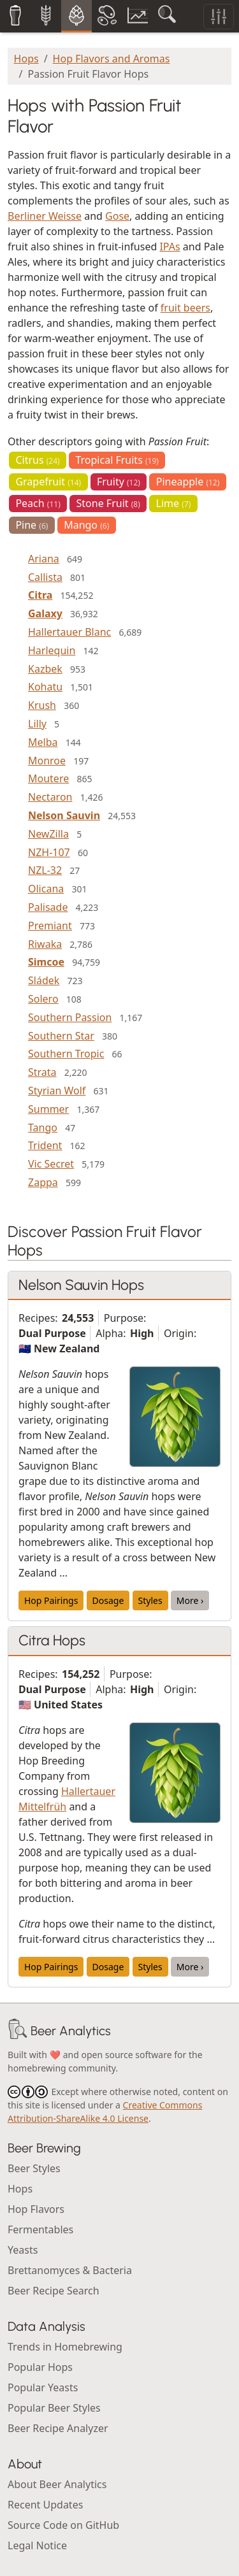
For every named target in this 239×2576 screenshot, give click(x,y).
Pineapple (188, 482)
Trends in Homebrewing (65, 2347)
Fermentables (40, 2229)
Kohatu (45, 687)
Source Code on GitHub (63, 2525)
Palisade (48, 907)
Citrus (37, 460)
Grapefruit (48, 482)
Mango (86, 525)
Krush (42, 705)
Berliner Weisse (45, 216)
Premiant (50, 926)
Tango (42, 1127)
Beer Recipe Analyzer (58, 2428)
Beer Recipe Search (53, 2291)
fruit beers (185, 308)
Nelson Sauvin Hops (81, 1285)
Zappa (43, 1182)
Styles (150, 1600)
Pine (31, 525)
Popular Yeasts (43, 2387)
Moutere (48, 778)
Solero (43, 999)
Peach (37, 503)
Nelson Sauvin (64, 815)
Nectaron (50, 797)
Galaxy (45, 613)
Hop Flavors (36, 2209)
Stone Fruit (108, 503)
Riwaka (45, 944)
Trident (45, 1145)
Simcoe (46, 962)
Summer (48, 1109)
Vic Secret (51, 1164)
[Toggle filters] (218, 16)
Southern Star (61, 1036)
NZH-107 (49, 852)
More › (190, 1600)
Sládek (43, 980)
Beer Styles (34, 2168)
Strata (42, 1072)
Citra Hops (51, 1640)
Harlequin (51, 650)
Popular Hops (40, 2367)
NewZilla (48, 834)
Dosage (108, 1600)
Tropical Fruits (116, 460)
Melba (42, 742)
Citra (40, 595)
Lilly (37, 724)
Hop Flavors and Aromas (111, 59)
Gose (117, 216)
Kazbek (45, 669)
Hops (26, 59)
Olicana (46, 889)
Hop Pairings (51, 1600)
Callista (45, 577)
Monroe (47, 761)
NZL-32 (45, 870)
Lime (173, 503)
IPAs (169, 247)
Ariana (43, 559)
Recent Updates (45, 2505)
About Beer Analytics (57, 2484)
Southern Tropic (66, 1054)
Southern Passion (70, 1017)
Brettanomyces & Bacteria (70, 2270)
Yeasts (23, 2250)
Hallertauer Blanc (69, 632)
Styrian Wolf (56, 1091)
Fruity (118, 482)
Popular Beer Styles (54, 2408)
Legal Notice (37, 2545)
